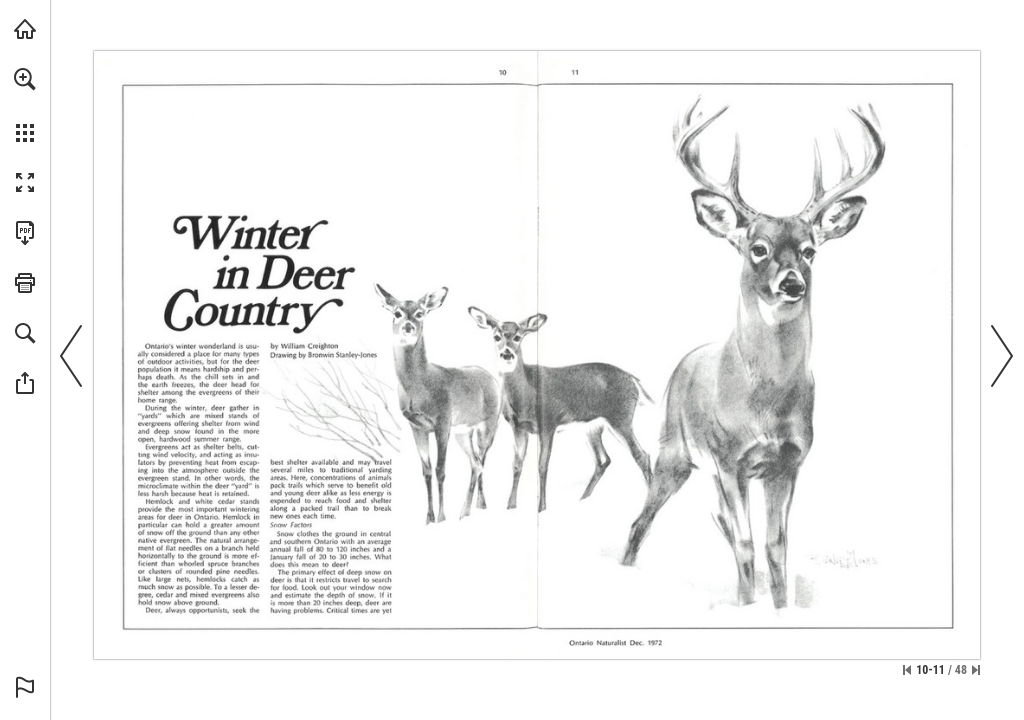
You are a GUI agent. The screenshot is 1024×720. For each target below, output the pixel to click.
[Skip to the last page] (976, 670)
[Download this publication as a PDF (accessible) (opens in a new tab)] (25, 233)
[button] (25, 79)
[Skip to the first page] (907, 670)
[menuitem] (25, 105)
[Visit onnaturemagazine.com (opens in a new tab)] (25, 29)
